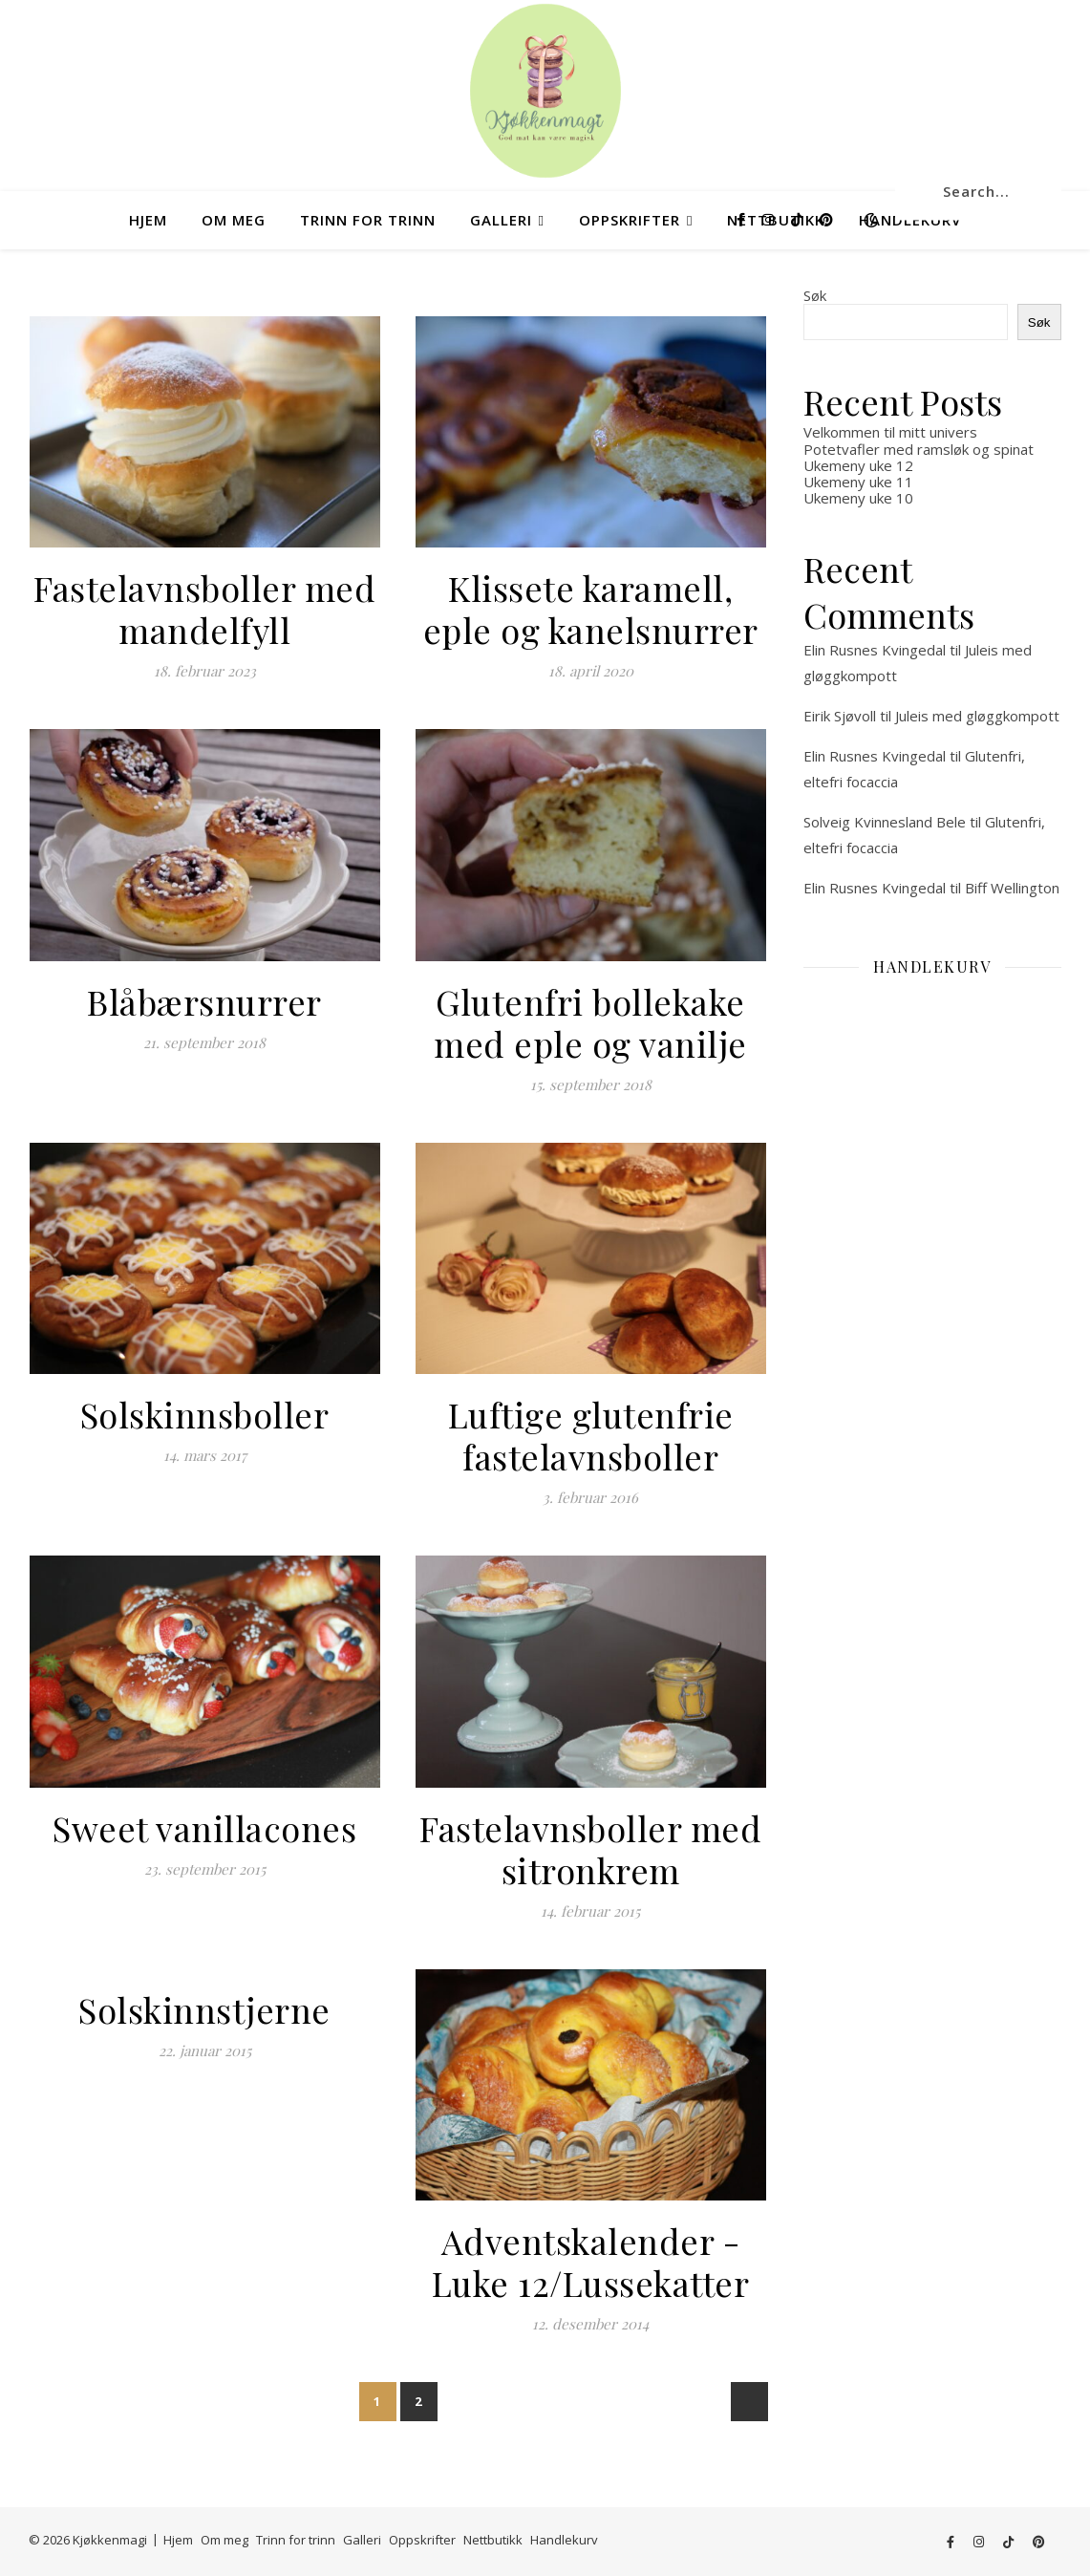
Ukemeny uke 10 (858, 497)
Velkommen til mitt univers (890, 431)
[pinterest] (826, 219)
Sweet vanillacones (204, 1828)
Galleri (501, 219)
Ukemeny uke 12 (858, 465)
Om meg (234, 219)
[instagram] (770, 219)
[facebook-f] (743, 219)
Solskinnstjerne (204, 2009)
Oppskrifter (629, 219)
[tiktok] (798, 219)
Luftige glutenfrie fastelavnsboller (591, 1435)
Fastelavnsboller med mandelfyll (204, 609)
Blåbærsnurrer (204, 1001)
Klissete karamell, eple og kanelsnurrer (591, 609)
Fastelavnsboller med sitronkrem (590, 1849)
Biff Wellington (1012, 887)
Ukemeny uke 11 (858, 481)
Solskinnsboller (205, 1414)
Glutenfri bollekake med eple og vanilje (590, 1022)
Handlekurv (564, 2539)
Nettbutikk (493, 2539)
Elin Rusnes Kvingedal (874, 649)
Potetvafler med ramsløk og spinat (918, 449)
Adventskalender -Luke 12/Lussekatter (591, 2262)
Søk (814, 295)
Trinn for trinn (368, 219)
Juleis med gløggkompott (977, 715)
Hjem (148, 219)
